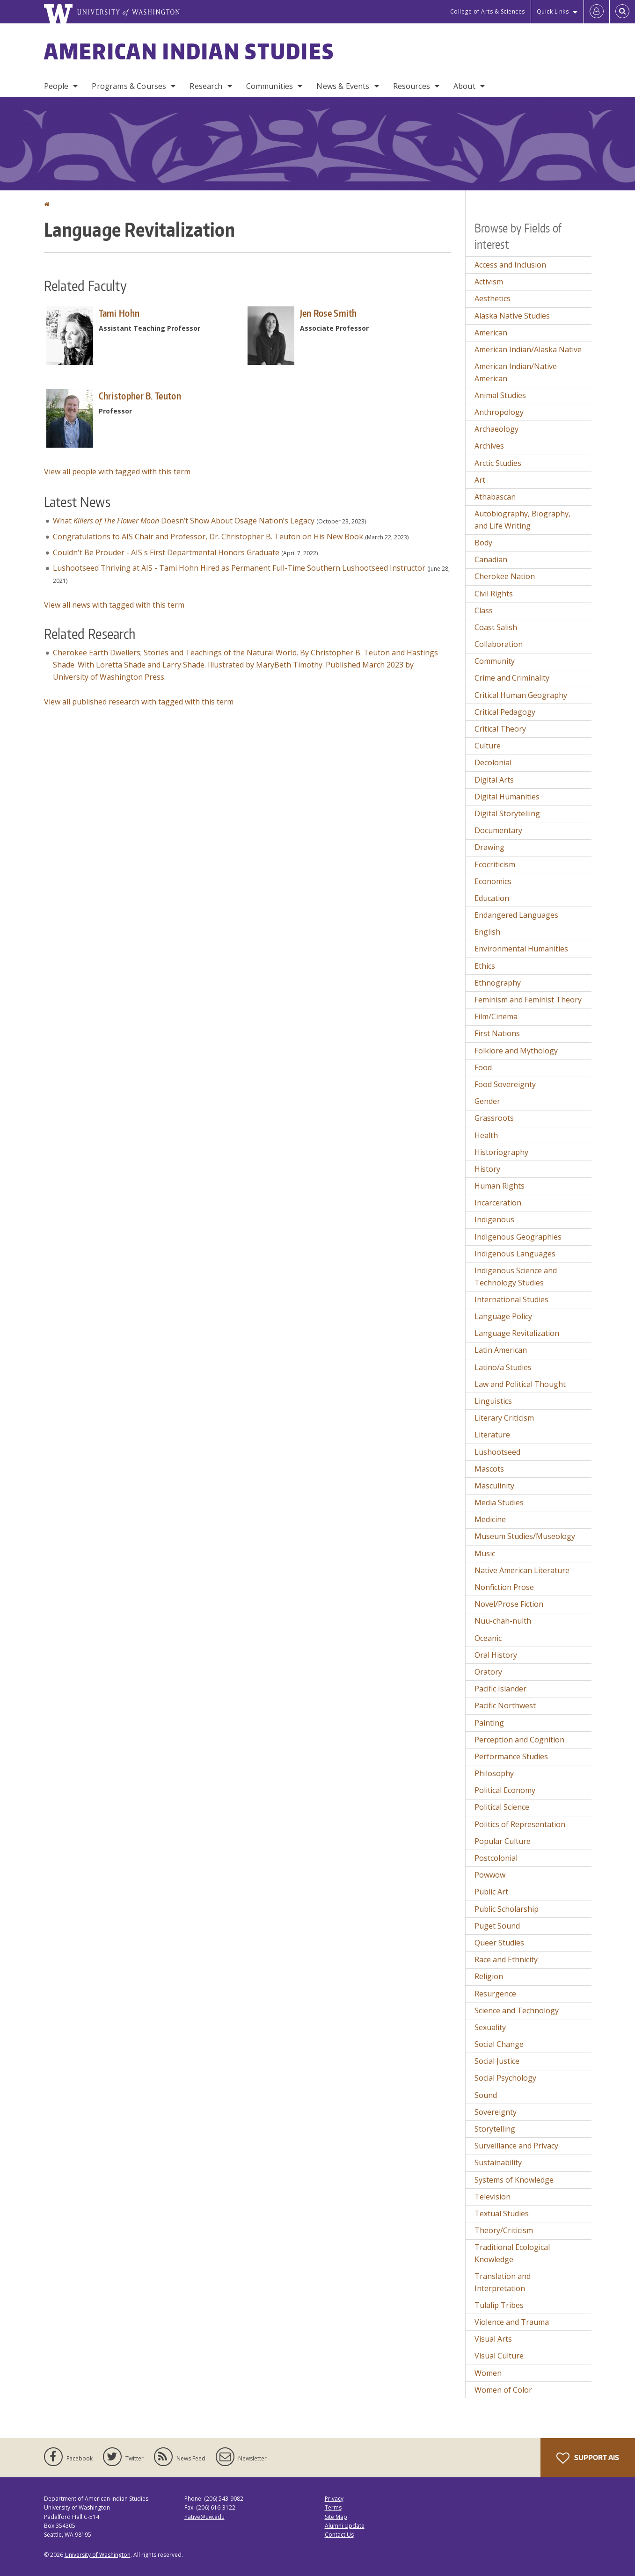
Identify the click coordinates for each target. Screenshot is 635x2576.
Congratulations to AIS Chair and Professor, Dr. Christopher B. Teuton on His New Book (208, 536)
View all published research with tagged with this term (139, 702)
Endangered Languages (516, 915)
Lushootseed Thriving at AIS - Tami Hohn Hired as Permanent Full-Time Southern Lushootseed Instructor (239, 568)
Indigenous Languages (514, 1253)
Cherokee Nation (504, 576)
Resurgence (495, 1993)
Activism (488, 281)
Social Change (499, 2044)
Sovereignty (495, 2112)
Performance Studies (511, 1756)
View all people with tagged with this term (117, 471)
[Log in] (596, 11)
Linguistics (493, 1401)
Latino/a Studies (503, 1367)
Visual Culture (499, 2356)
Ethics (484, 966)
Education (491, 898)
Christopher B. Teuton (140, 396)
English (487, 932)
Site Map (336, 2517)
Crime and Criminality (511, 678)
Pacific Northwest (505, 1705)
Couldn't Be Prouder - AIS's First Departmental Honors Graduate (166, 552)
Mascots (489, 1469)
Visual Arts (493, 2339)
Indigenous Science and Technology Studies (515, 1276)
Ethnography (497, 983)
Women (488, 2373)
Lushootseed (497, 1452)
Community (494, 661)
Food (483, 1067)
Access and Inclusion (510, 265)
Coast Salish (495, 627)
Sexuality (490, 2027)
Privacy (334, 2499)
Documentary (498, 830)
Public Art (491, 1892)
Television (492, 2196)
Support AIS (587, 2458)
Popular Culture (502, 1841)
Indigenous (494, 1219)
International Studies (511, 1299)
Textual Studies (501, 2213)
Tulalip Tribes (499, 2305)
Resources (411, 86)
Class (483, 610)
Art (479, 480)
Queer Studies (499, 1942)
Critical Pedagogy (504, 712)
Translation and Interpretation (502, 2282)
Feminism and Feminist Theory (528, 999)
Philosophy (494, 1773)
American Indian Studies (189, 51)
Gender (487, 1101)
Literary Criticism (504, 1418)
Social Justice (496, 2061)
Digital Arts (494, 780)
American (490, 332)
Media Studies (499, 1502)
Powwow (489, 1875)
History (487, 1169)
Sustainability (498, 2162)
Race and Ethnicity (506, 1959)
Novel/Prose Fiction (508, 1604)
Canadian (490, 559)
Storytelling (494, 2129)
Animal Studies (500, 395)
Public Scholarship (506, 1909)
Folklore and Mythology (516, 1050)
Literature (492, 1434)
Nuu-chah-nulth (502, 1621)
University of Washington (98, 2555)
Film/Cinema (496, 1016)
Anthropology (499, 412)
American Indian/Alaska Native (528, 349)
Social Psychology (505, 2078)
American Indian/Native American (515, 372)
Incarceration (497, 1202)
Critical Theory (500, 729)
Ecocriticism (494, 864)
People (56, 86)
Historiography (501, 1152)
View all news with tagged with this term (114, 605)
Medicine (490, 1519)
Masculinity (494, 1485)
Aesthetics (492, 298)
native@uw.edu (204, 2517)
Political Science (501, 1807)
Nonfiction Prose (504, 1587)
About (464, 86)
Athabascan (495, 497)
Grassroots (494, 1118)
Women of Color (503, 2390)
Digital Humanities (507, 796)
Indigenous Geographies (518, 1237)
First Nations (497, 1033)
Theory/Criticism (503, 2230)
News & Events (342, 86)
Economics (492, 881)
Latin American (500, 1350)
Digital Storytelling (507, 813)
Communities (269, 86)
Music (484, 1553)
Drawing (489, 847)
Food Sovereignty (505, 1084)
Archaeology (496, 429)
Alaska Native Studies (512, 316)
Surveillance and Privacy (516, 2146)
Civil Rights (493, 593)
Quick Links (553, 11)
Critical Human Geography (520, 695)
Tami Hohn (119, 313)
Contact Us (339, 2535)
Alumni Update (345, 2526)
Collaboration (498, 644)
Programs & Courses (129, 86)
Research (206, 86)
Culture (487, 745)
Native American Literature (521, 1570)
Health (486, 1135)
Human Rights (499, 1186)
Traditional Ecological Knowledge (512, 2253)
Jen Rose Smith (328, 313)
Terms (333, 2507)
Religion (488, 1976)
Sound (485, 2095)
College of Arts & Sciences (487, 11)
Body (483, 542)
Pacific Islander (500, 1688)
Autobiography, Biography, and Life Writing (522, 519)
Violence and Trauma (511, 2322)
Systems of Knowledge (514, 2180)
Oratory (488, 1672)
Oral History (495, 1655)
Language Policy (503, 1316)
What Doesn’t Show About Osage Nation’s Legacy (183, 520)
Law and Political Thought (520, 1384)
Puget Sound (497, 1926)
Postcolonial (496, 1858)
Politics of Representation (519, 1824)
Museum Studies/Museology (524, 1536)
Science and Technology (516, 2010)
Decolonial (492, 762)
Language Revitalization (516, 1333)
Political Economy (504, 1790)
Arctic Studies (497, 463)
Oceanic (488, 1638)
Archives (489, 446)
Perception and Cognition (519, 1739)
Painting (489, 1723)
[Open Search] (622, 11)
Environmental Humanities (521, 948)
